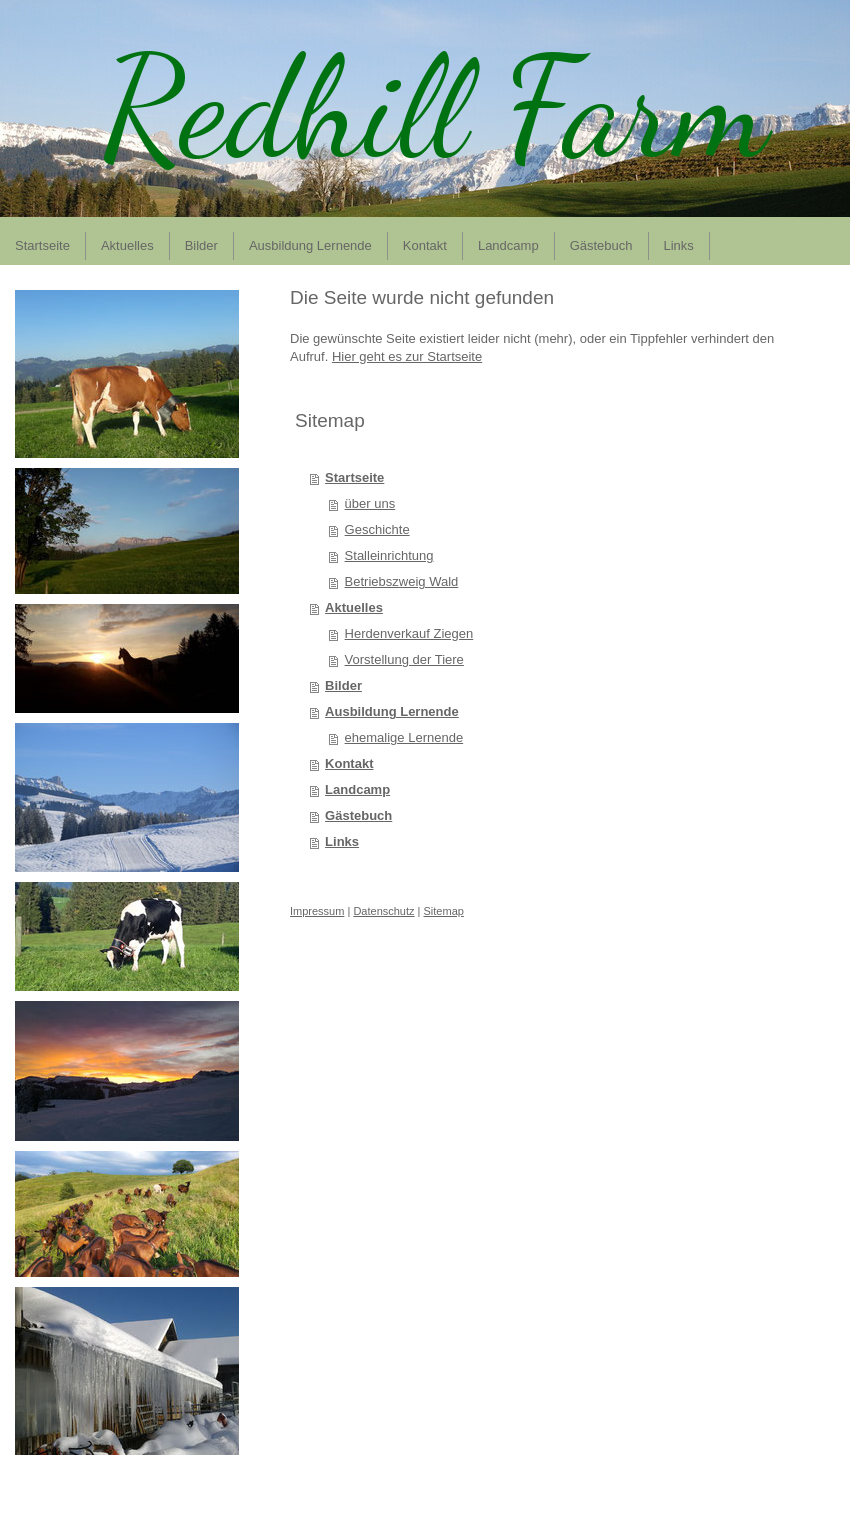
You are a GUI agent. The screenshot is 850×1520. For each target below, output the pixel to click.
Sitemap (444, 911)
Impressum (317, 911)
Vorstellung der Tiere (404, 659)
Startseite (354, 477)
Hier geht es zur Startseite (407, 356)
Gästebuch (358, 815)
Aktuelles (354, 607)
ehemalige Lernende (404, 737)
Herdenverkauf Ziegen (409, 633)
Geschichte (377, 529)
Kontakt (349, 763)
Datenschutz (383, 911)
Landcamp (357, 789)
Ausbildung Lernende (392, 711)
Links (342, 841)
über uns (370, 503)
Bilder (343, 685)
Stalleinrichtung (389, 555)
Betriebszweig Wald (402, 581)
